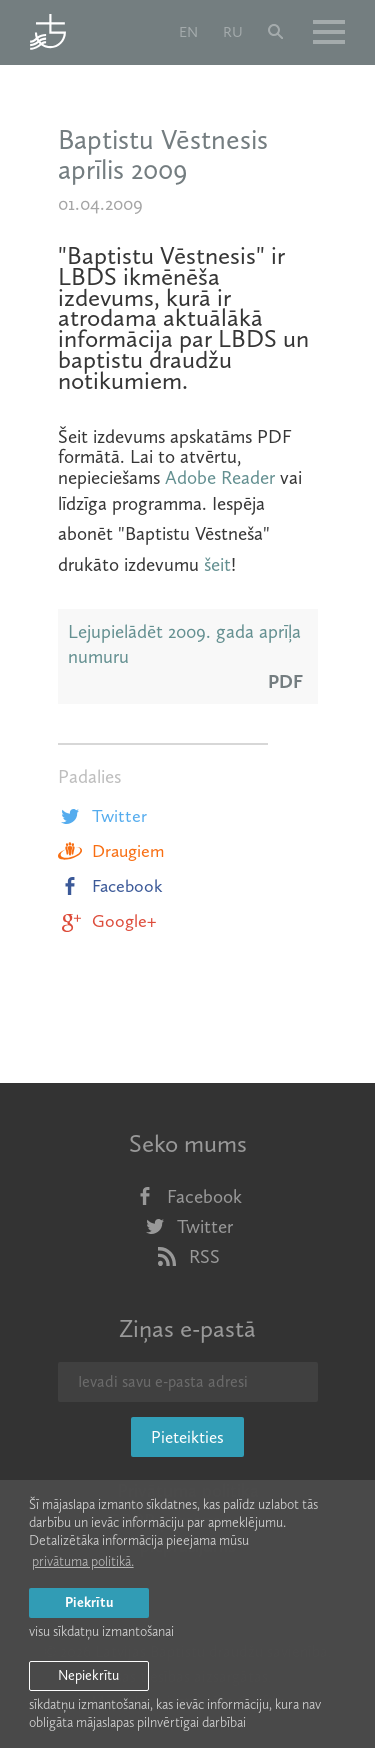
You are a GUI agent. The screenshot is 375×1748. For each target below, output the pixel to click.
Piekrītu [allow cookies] (89, 1602)
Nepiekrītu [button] (88, 1675)
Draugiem (111, 851)
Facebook (110, 886)
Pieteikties (187, 1437)
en (188, 32)
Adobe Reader (220, 477)
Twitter (102, 816)
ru (233, 32)
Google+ (107, 921)
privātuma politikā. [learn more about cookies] (83, 1561)
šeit (217, 564)
